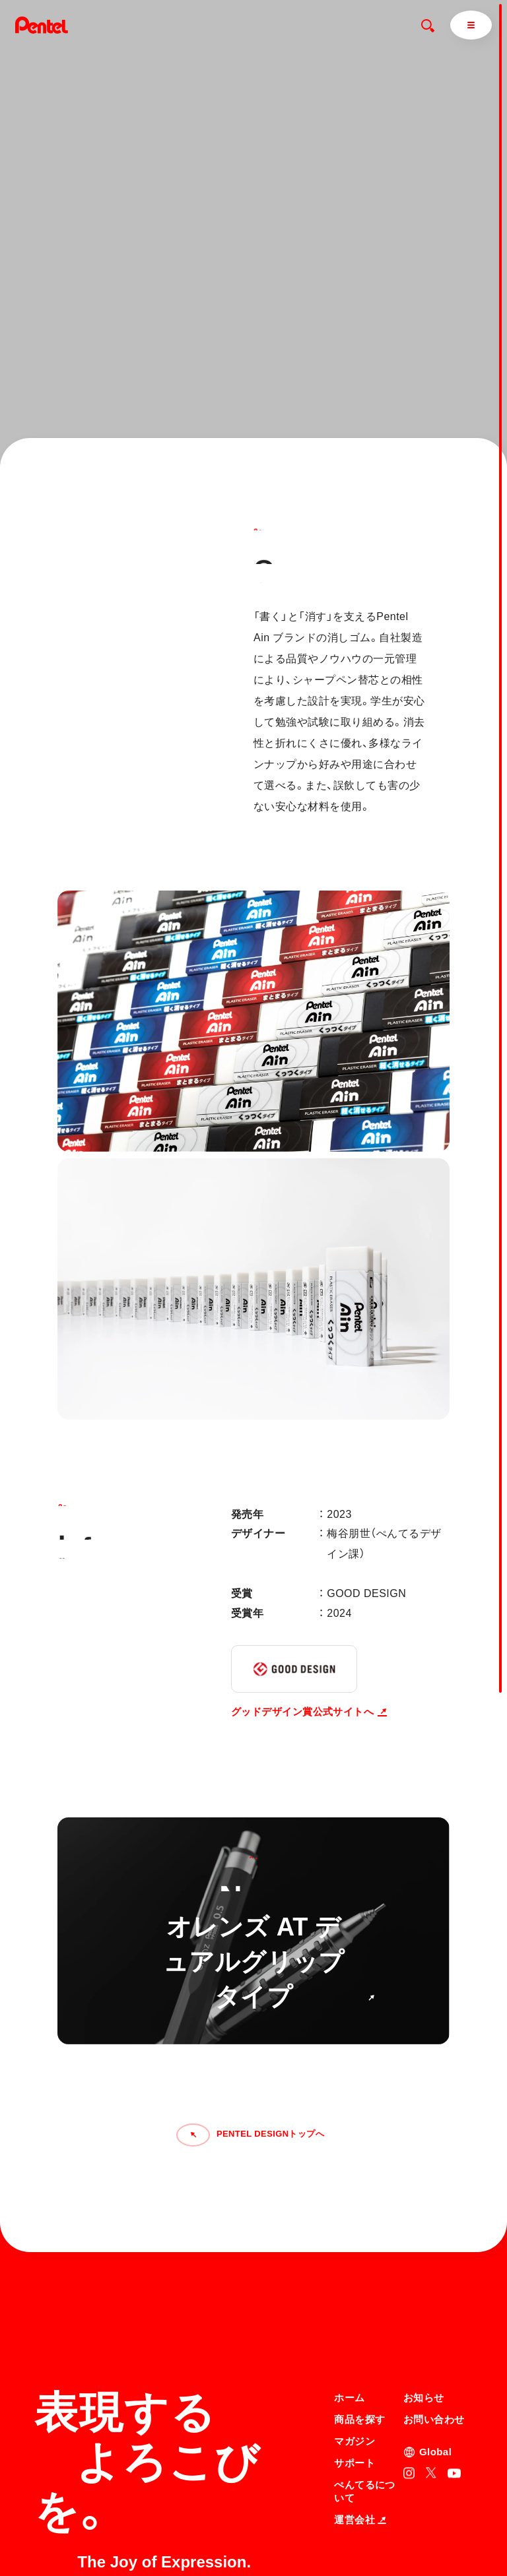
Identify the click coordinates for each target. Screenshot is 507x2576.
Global (435, 2325)
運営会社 (360, 2393)
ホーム (349, 2271)
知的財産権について (370, 2540)
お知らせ (423, 2271)
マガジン (354, 2314)
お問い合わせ (434, 2292)
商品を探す (359, 2292)
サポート (354, 2336)
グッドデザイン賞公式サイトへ (309, 1711)
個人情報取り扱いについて (383, 2523)
